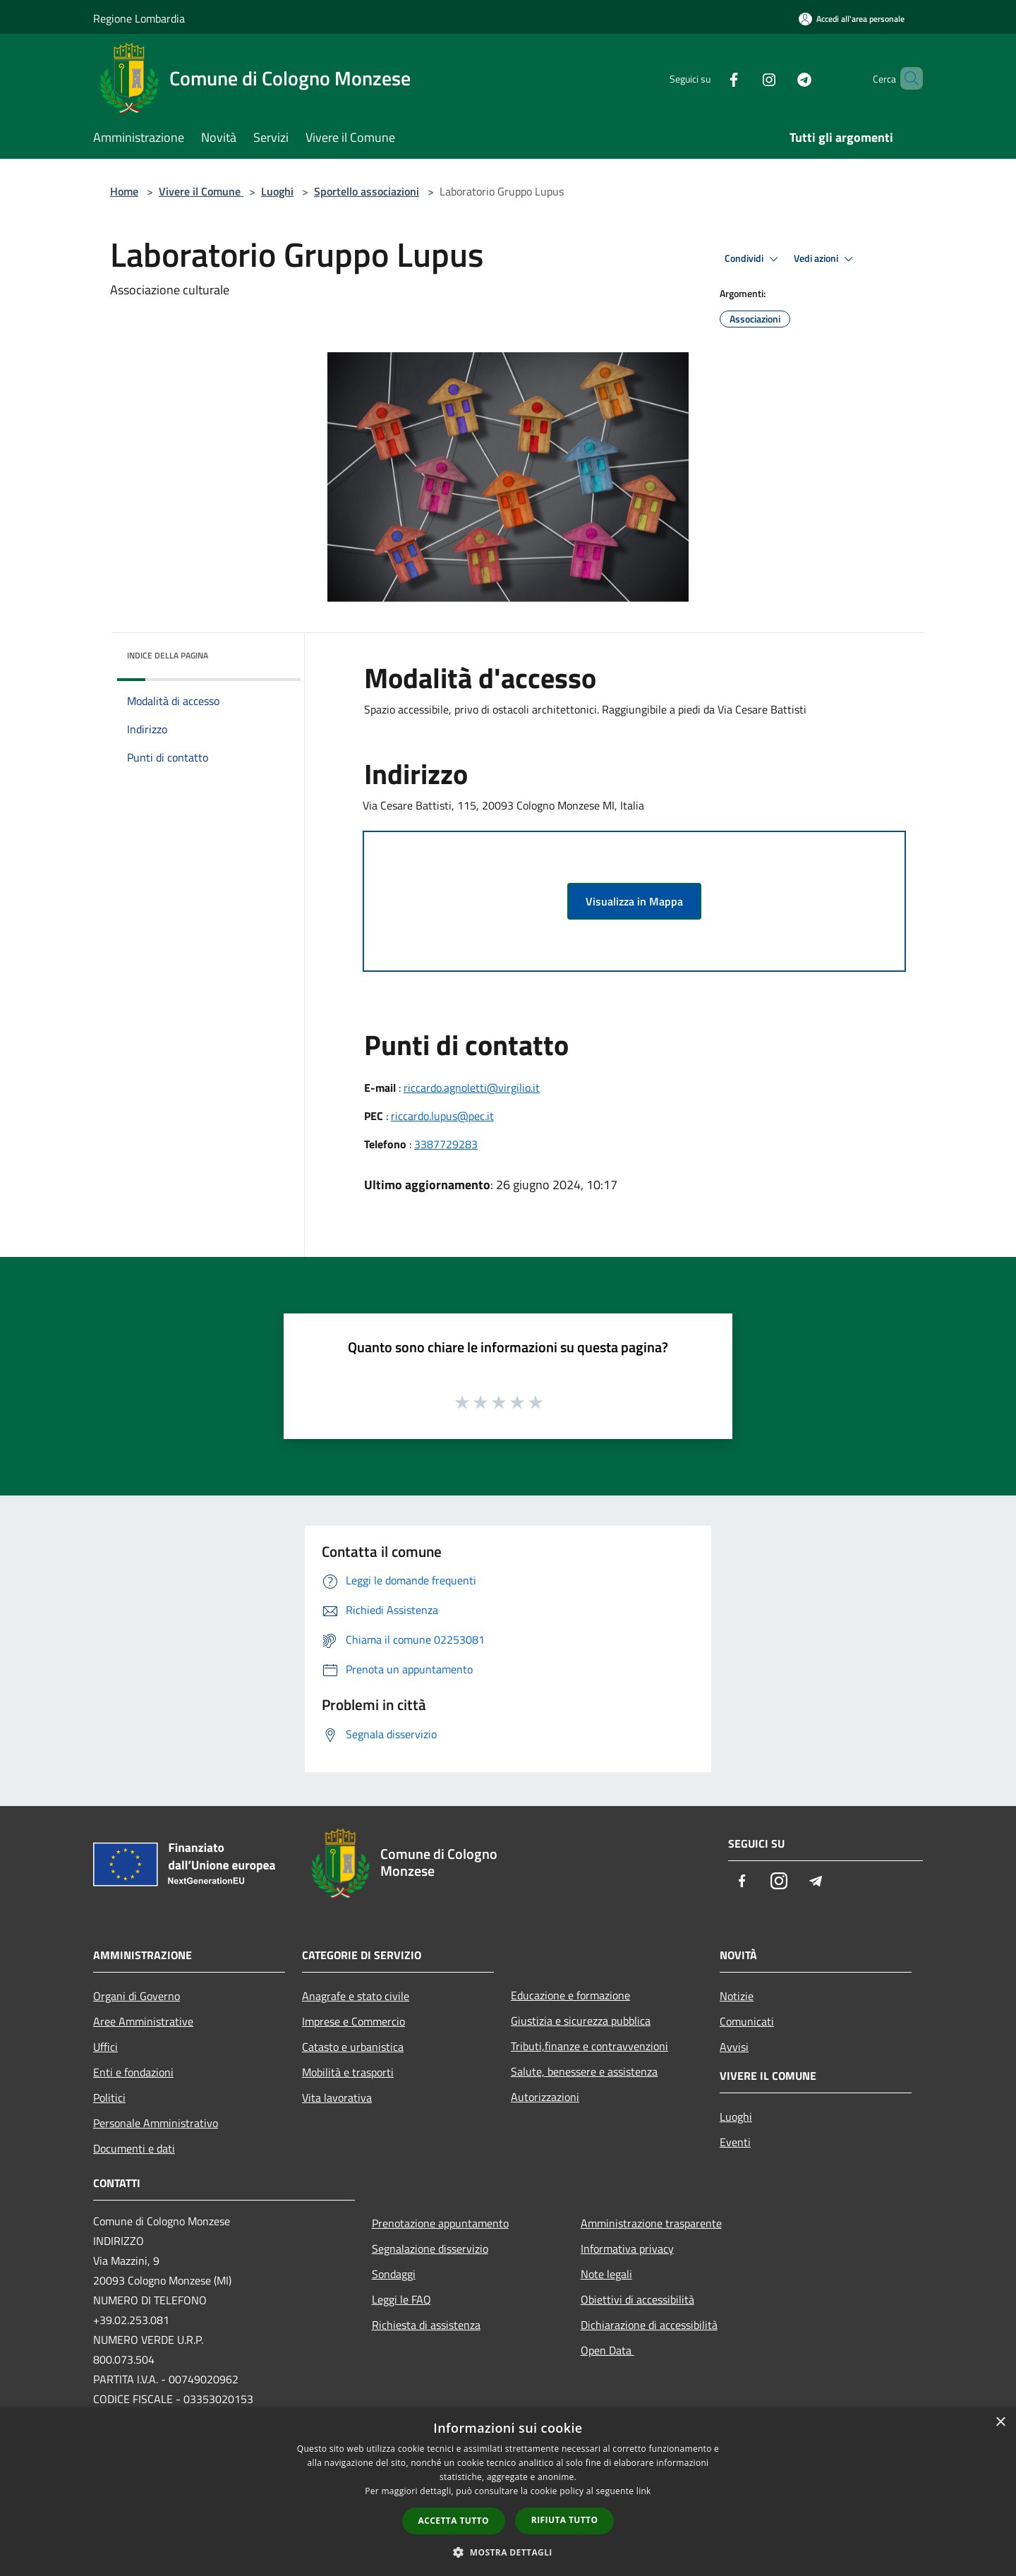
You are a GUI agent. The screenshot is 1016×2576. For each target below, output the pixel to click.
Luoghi (277, 191)
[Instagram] (745, 78)
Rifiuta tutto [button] (564, 2520)
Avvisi (734, 2046)
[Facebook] (710, 78)
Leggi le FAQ (401, 2299)
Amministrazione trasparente (651, 2223)
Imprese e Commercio (353, 2021)
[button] (508, 2552)
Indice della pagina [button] (167, 655)
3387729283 (446, 1144)
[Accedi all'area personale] (851, 18)
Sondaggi (394, 2273)
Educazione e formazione (570, 1995)
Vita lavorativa (337, 2097)
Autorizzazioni (545, 2096)
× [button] (1000, 2422)
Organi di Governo (136, 1995)
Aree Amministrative (143, 2021)
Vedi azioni (825, 259)
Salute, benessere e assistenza (584, 2071)
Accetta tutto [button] (453, 2521)
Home (124, 191)
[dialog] (508, 2491)
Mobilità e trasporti (348, 2072)
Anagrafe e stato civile (355, 1995)
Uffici (105, 2046)
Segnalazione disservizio (430, 2248)
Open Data (607, 2350)
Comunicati (747, 2021)
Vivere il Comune (201, 191)
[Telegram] (780, 78)
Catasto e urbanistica (353, 2046)
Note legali (606, 2273)
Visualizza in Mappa (634, 901)
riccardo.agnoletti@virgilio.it (472, 1087)
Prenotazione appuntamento (440, 2223)
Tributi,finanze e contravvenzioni (589, 2046)
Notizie (737, 1995)
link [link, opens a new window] (643, 2491)
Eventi (735, 2141)
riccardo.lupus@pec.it (442, 1115)
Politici (109, 2097)
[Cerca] (906, 78)
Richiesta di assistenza (426, 2324)
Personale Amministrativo (155, 2122)
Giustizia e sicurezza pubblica (581, 2020)
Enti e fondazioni (133, 2072)
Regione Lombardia (139, 18)
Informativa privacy (627, 2248)
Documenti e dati (134, 2148)
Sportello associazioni (366, 191)
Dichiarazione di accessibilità (649, 2324)
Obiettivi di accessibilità (637, 2299)
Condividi (753, 259)
